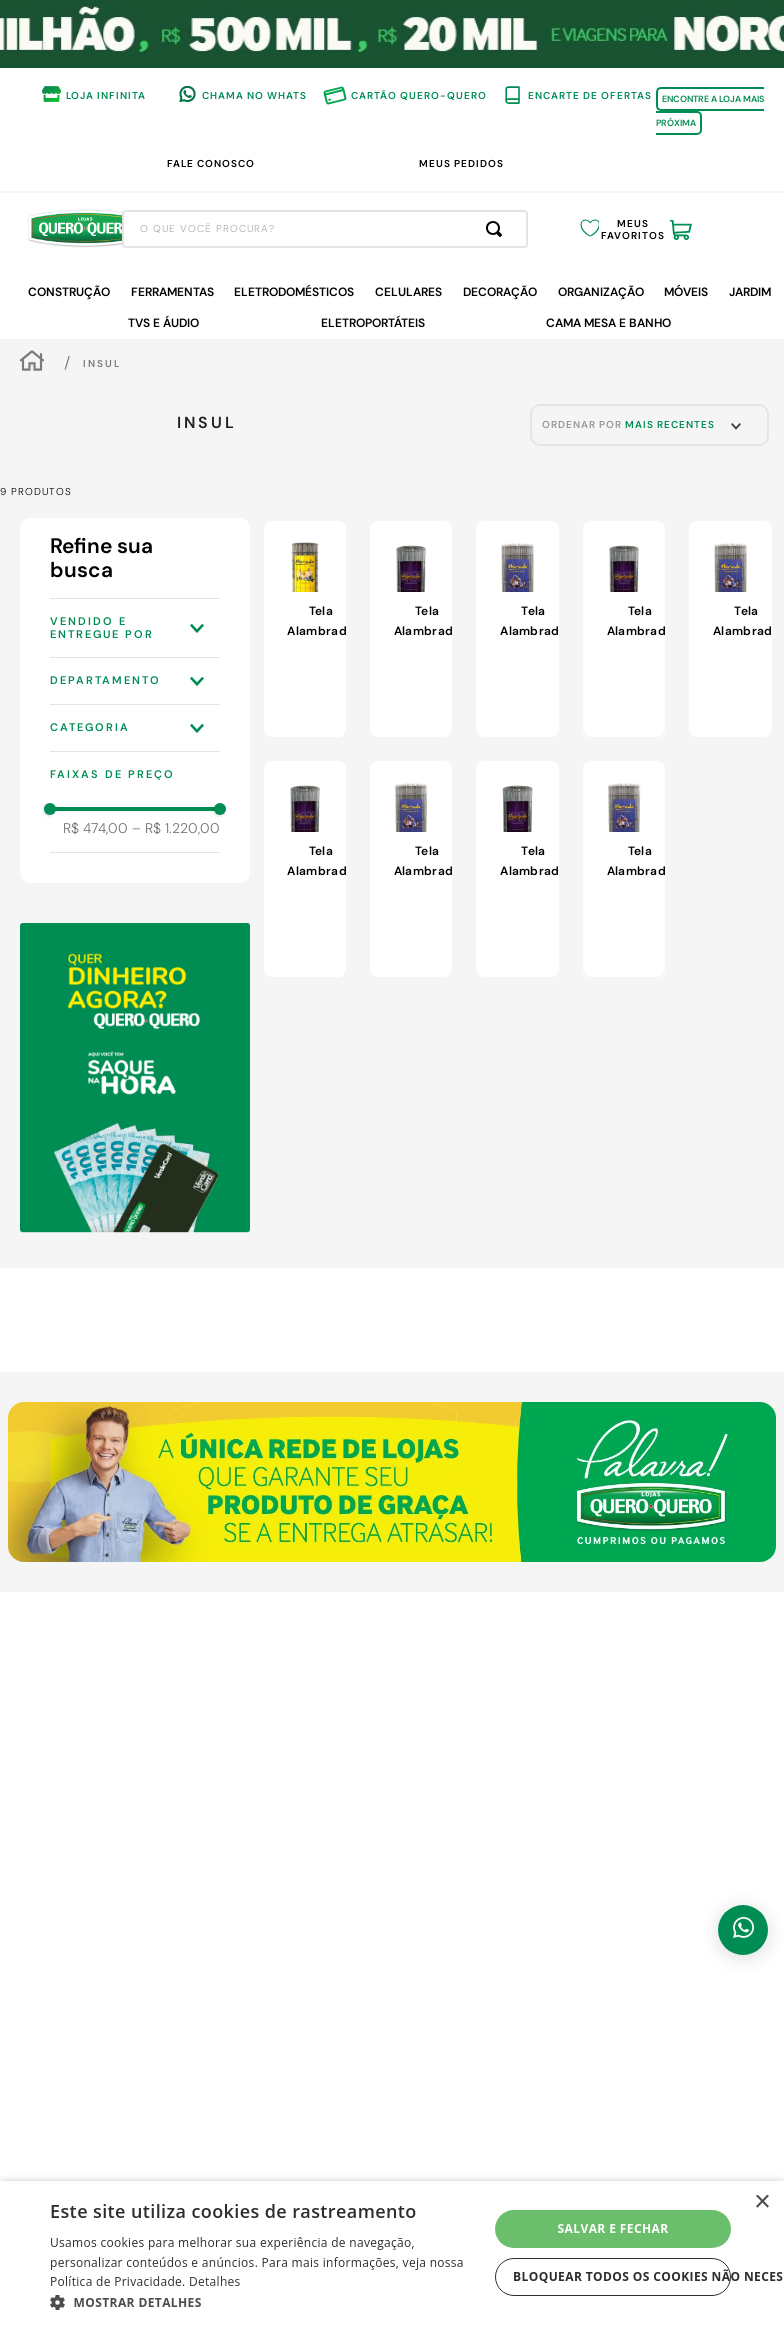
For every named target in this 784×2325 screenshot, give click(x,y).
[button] (135, 627)
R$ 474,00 (95, 828)
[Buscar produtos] (498, 229)
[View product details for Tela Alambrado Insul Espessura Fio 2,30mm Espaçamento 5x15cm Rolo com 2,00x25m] (624, 869)
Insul (102, 363)
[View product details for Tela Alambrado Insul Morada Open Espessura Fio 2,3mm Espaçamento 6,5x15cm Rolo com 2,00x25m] (517, 869)
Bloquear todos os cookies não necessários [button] (622, 2276)
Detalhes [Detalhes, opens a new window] (215, 2281)
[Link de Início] (32, 363)
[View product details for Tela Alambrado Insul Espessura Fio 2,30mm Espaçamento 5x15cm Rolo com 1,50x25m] (517, 629)
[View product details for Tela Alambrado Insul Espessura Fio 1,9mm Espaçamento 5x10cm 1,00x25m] (305, 629)
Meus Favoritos (633, 230)
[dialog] (392, 2253)
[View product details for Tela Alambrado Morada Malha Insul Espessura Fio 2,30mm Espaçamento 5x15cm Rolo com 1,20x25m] (730, 629)
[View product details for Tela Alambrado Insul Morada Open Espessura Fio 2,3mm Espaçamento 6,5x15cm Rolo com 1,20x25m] (305, 869)
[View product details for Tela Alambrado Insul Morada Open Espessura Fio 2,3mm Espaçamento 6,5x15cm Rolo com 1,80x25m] (411, 629)
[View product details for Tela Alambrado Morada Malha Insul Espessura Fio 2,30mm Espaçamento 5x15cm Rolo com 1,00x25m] (411, 869)
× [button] (761, 2202)
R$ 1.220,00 (176, 828)
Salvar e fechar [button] (613, 2228)
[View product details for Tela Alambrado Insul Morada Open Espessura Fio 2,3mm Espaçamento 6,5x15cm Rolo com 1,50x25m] (624, 629)
